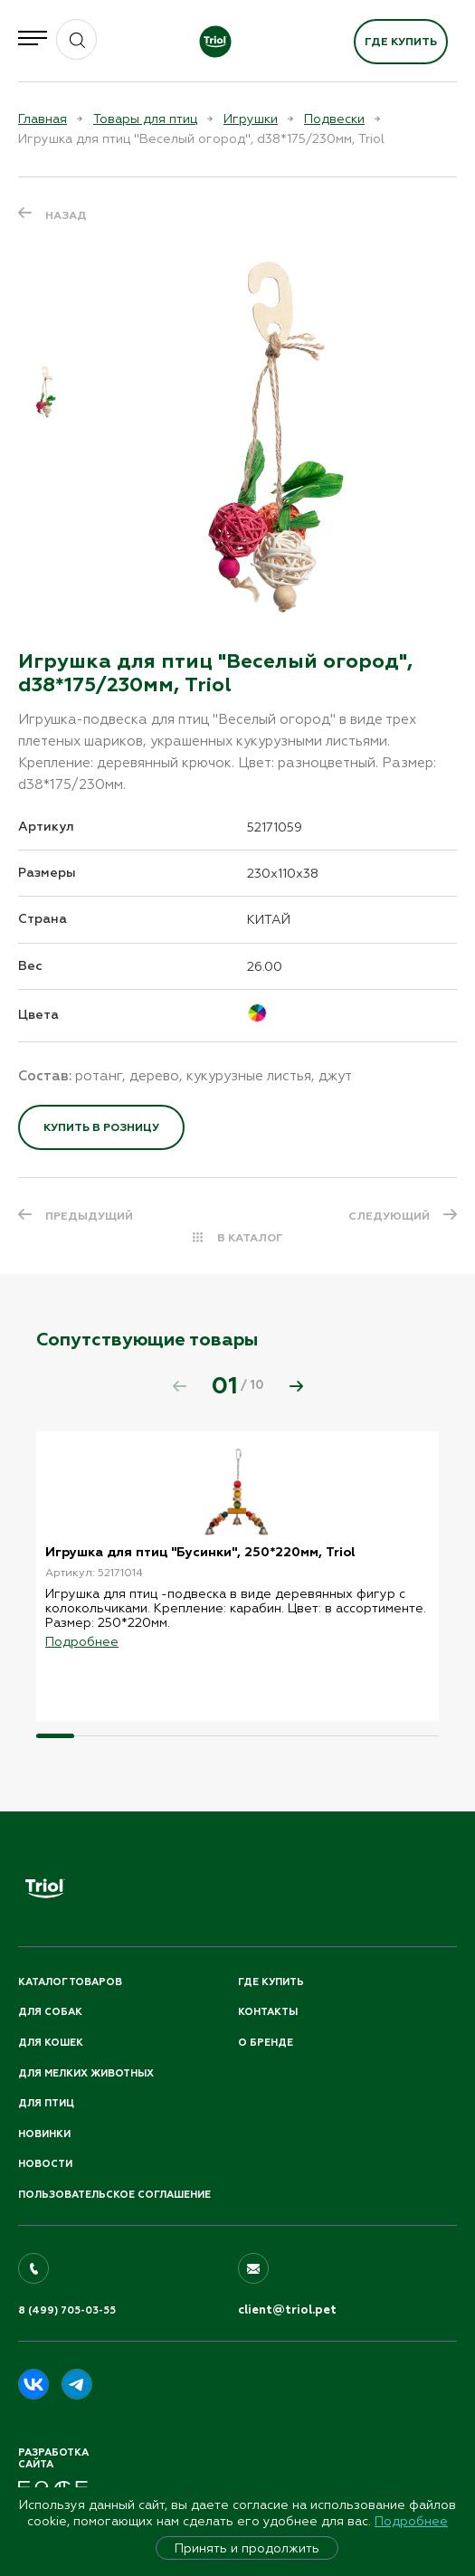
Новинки (44, 2134)
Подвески (334, 118)
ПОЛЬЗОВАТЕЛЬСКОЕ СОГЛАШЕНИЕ (114, 2195)
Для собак (50, 2012)
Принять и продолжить (247, 2548)
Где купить (401, 41)
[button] (296, 1386)
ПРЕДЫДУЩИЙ (89, 1216)
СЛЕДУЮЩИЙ (389, 1216)
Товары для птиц (145, 118)
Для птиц (46, 2103)
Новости (45, 2164)
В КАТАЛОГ (250, 1237)
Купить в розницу (101, 1127)
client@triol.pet (287, 2310)
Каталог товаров (70, 1982)
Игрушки (250, 118)
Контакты (268, 2012)
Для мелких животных (86, 2073)
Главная (42, 118)
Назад (66, 215)
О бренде (265, 2042)
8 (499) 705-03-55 (67, 2310)
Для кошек (50, 2042)
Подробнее (411, 2521)
